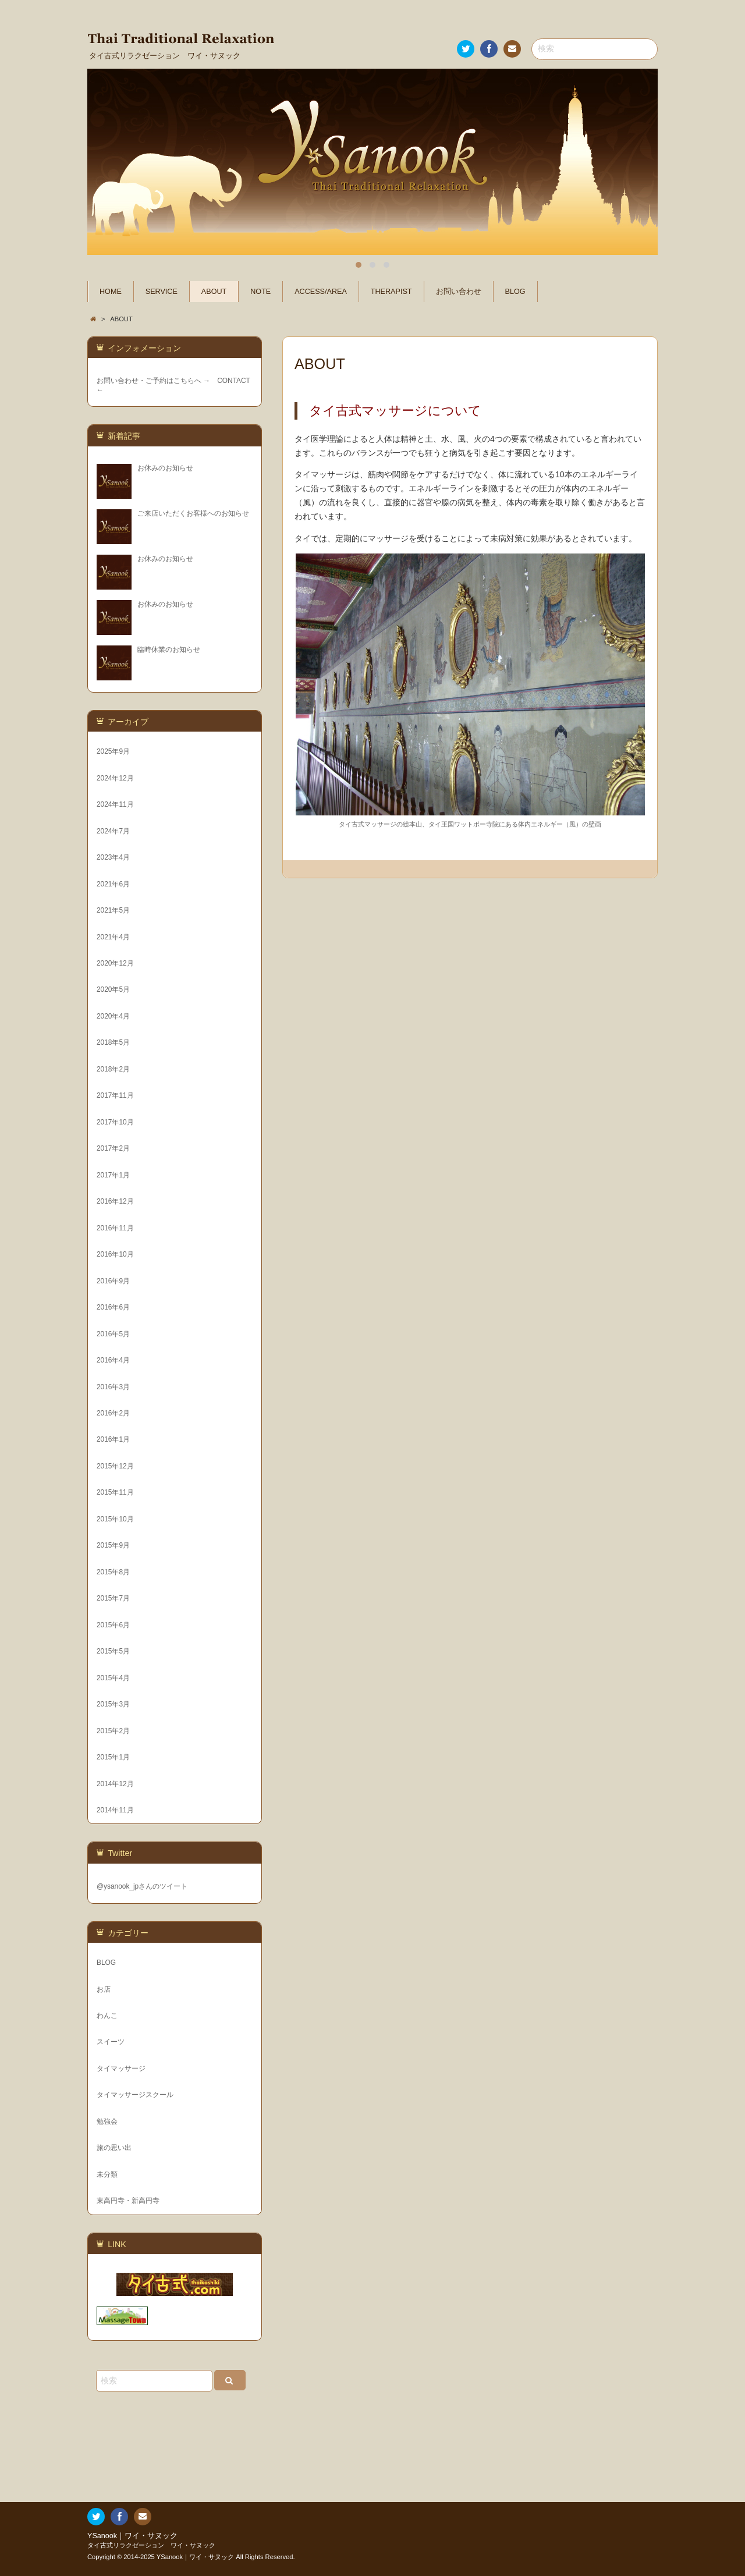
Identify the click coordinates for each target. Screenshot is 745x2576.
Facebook (488, 51)
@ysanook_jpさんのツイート (142, 1886)
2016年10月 (115, 1254)
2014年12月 (115, 1784)
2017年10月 (115, 1122)
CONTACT (233, 381)
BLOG (515, 292)
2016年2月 (113, 1413)
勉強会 (107, 2121)
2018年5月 (113, 1042)
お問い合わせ (511, 51)
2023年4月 (113, 857)
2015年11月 (115, 1492)
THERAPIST (391, 292)
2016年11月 (115, 1228)
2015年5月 (113, 1651)
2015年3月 (113, 1704)
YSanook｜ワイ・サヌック (132, 2536)
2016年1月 (113, 1439)
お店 (104, 1989)
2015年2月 (113, 1731)
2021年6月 (113, 884)
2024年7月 (113, 831)
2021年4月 (113, 937)
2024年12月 (115, 778)
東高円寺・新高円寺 (128, 2201)
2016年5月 (113, 1334)
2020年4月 (113, 1016)
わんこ (107, 2015)
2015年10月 (115, 1519)
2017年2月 (113, 1148)
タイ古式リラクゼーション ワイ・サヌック (151, 2545)
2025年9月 (113, 751)
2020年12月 (115, 963)
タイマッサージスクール (135, 2095)
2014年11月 (115, 1810)
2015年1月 (113, 1757)
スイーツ (111, 2042)
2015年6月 (113, 1625)
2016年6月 (113, 1307)
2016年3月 (113, 1387)
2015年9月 (113, 1545)
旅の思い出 (114, 2148)
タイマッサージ (121, 2068)
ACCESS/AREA (321, 292)
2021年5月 (113, 910)
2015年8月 (113, 1572)
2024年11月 (115, 804)
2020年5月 (113, 989)
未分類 (107, 2174)
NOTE (260, 292)
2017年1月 (113, 1175)
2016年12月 (115, 1201)
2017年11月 (115, 1095)
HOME (111, 292)
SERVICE (162, 292)
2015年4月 (113, 1678)
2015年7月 (113, 1598)
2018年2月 (113, 1069)
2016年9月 (113, 1281)
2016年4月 (113, 1360)
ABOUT (213, 292)
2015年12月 (115, 1466)
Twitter (465, 51)
